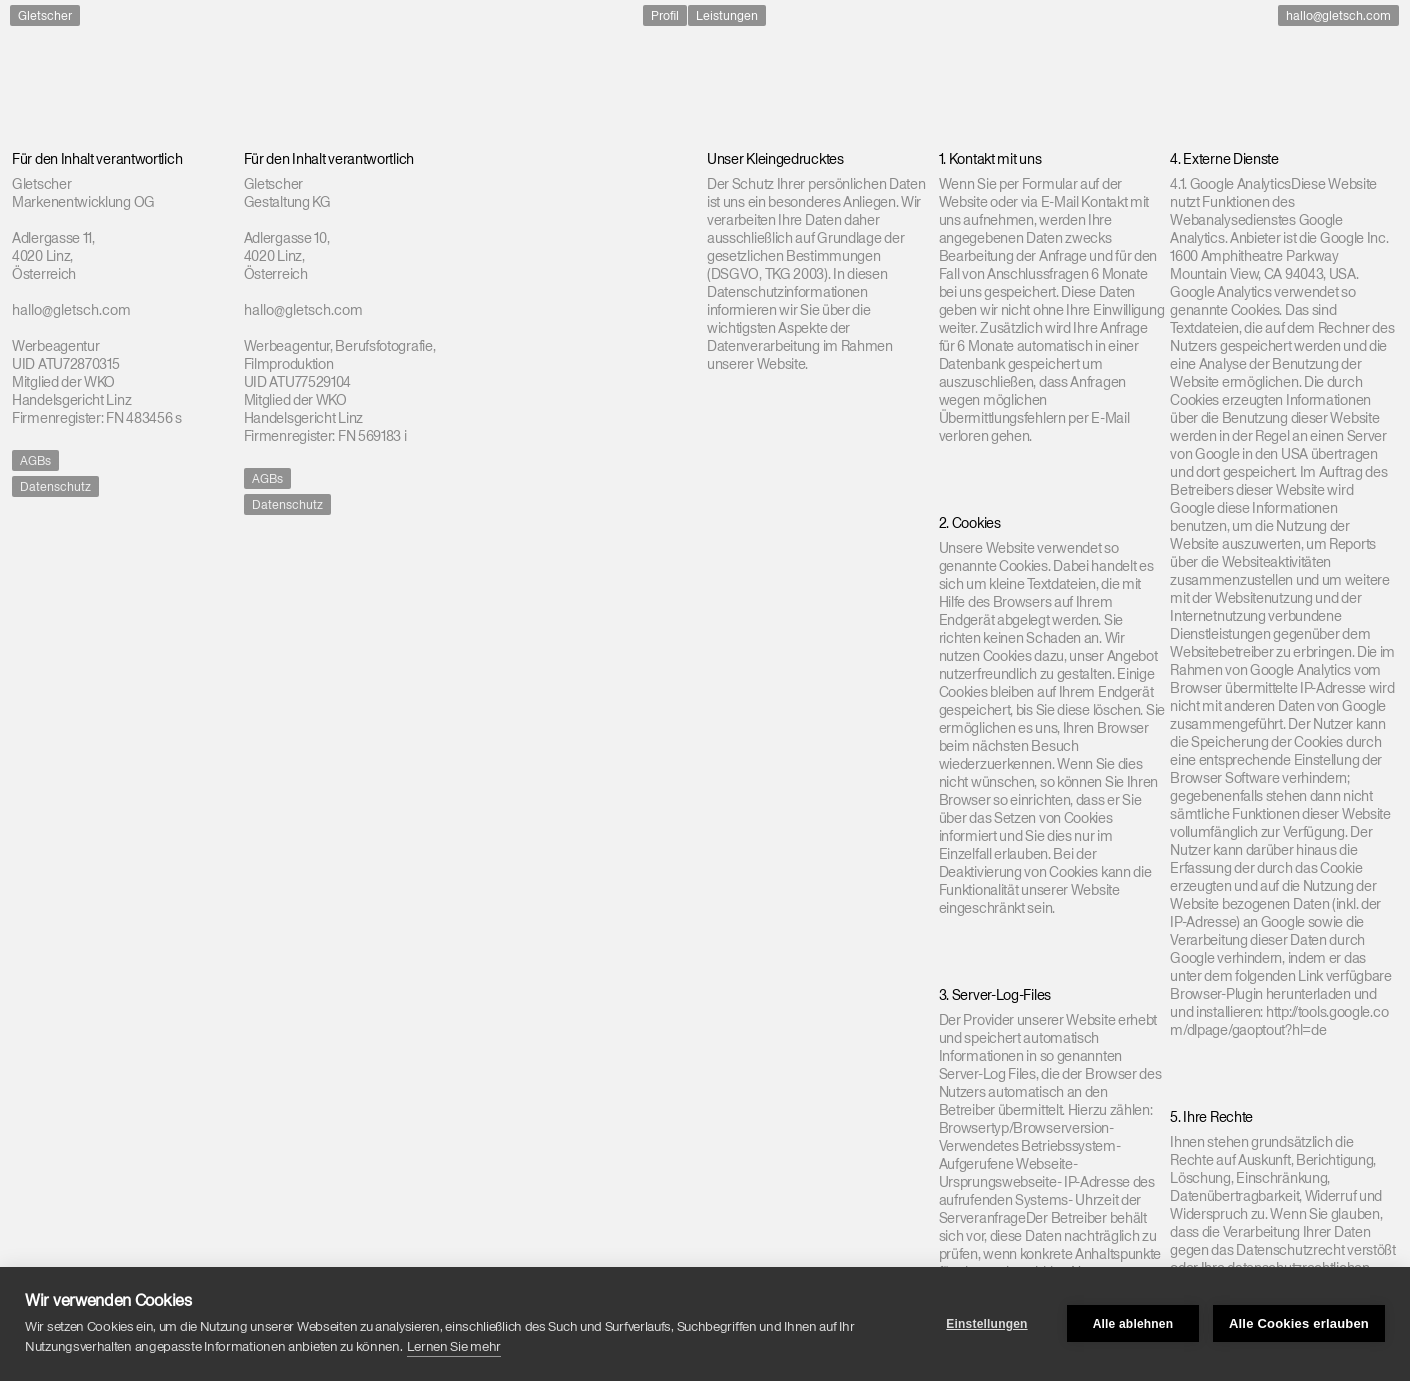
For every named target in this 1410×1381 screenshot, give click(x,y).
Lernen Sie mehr (454, 1346)
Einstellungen (986, 1324)
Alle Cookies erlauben (1299, 1323)
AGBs (35, 460)
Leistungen (727, 15)
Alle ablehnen (1133, 1324)
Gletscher (45, 15)
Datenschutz (55, 486)
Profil (665, 15)
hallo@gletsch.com (1338, 15)
